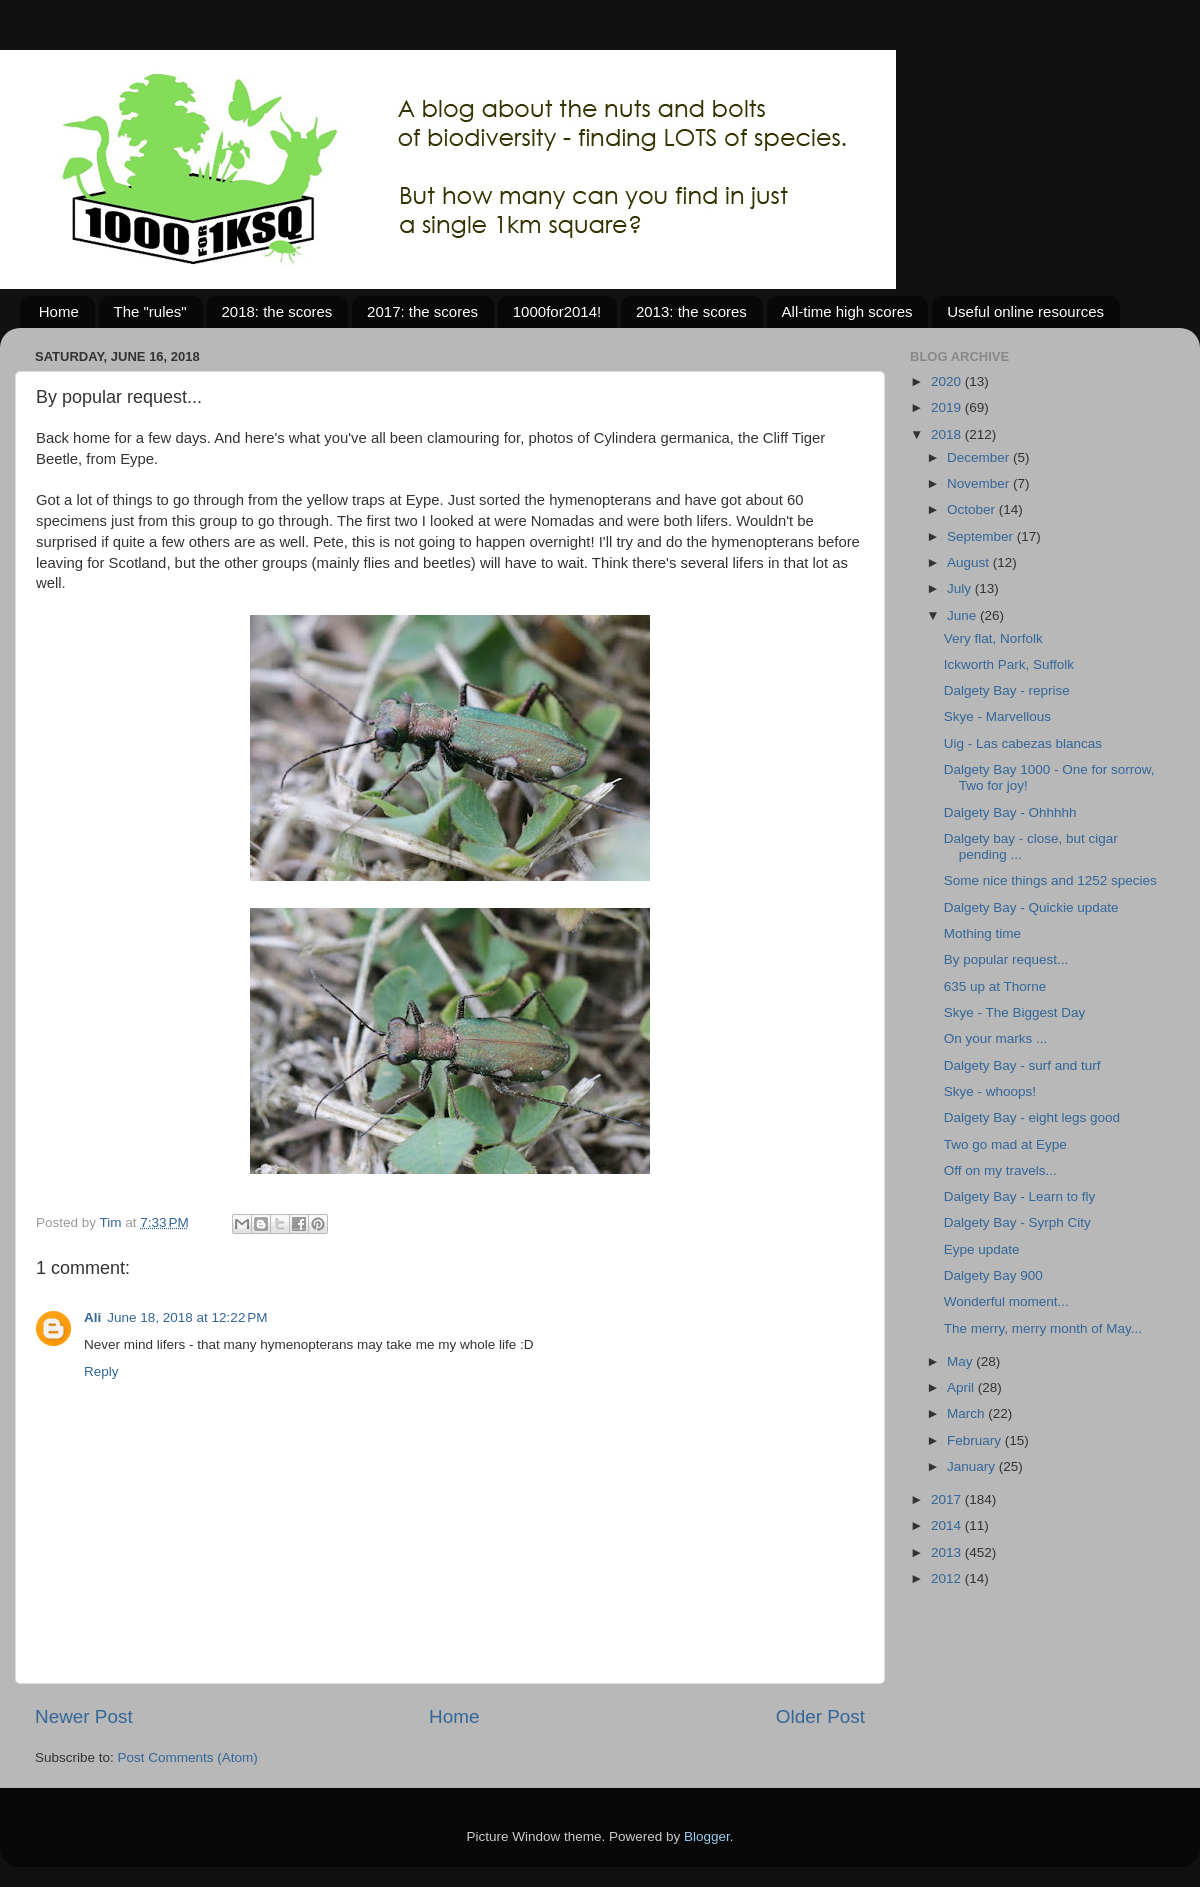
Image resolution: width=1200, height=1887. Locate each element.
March (967, 1413)
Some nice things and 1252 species (1050, 880)
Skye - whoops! (990, 1091)
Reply (101, 1371)
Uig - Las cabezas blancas (1023, 743)
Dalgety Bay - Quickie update (1031, 907)
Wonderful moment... (1006, 1301)
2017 (948, 1499)
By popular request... (1006, 959)
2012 (948, 1578)
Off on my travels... (1000, 1170)
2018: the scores (276, 311)
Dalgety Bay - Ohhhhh (1010, 812)
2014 (948, 1525)
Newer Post (84, 1716)
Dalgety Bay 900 (993, 1275)
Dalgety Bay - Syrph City (1017, 1222)
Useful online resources (1025, 311)
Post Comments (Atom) (188, 1757)
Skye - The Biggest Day (1015, 1012)
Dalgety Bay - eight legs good (1032, 1117)
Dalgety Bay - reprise (1007, 690)
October (973, 509)
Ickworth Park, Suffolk (1009, 664)
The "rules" (150, 311)
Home (59, 311)
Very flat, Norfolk (993, 638)
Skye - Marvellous (997, 716)
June (963, 615)
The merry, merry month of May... (1043, 1328)
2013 (948, 1552)
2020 (948, 381)
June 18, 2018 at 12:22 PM (187, 1317)
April (962, 1387)
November (980, 483)
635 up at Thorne (995, 986)
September (982, 536)
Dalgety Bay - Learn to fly (1020, 1196)
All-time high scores (847, 311)
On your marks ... (996, 1038)
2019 (948, 407)
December (980, 457)
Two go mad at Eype (1005, 1144)
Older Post (820, 1716)
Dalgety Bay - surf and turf (1022, 1065)
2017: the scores (422, 311)
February (976, 1440)
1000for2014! (557, 311)
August (970, 562)
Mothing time (982, 933)
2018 (948, 434)
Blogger (707, 1836)
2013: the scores (691, 311)
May (961, 1361)
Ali (92, 1317)
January (973, 1466)
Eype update (982, 1249)
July (961, 588)
